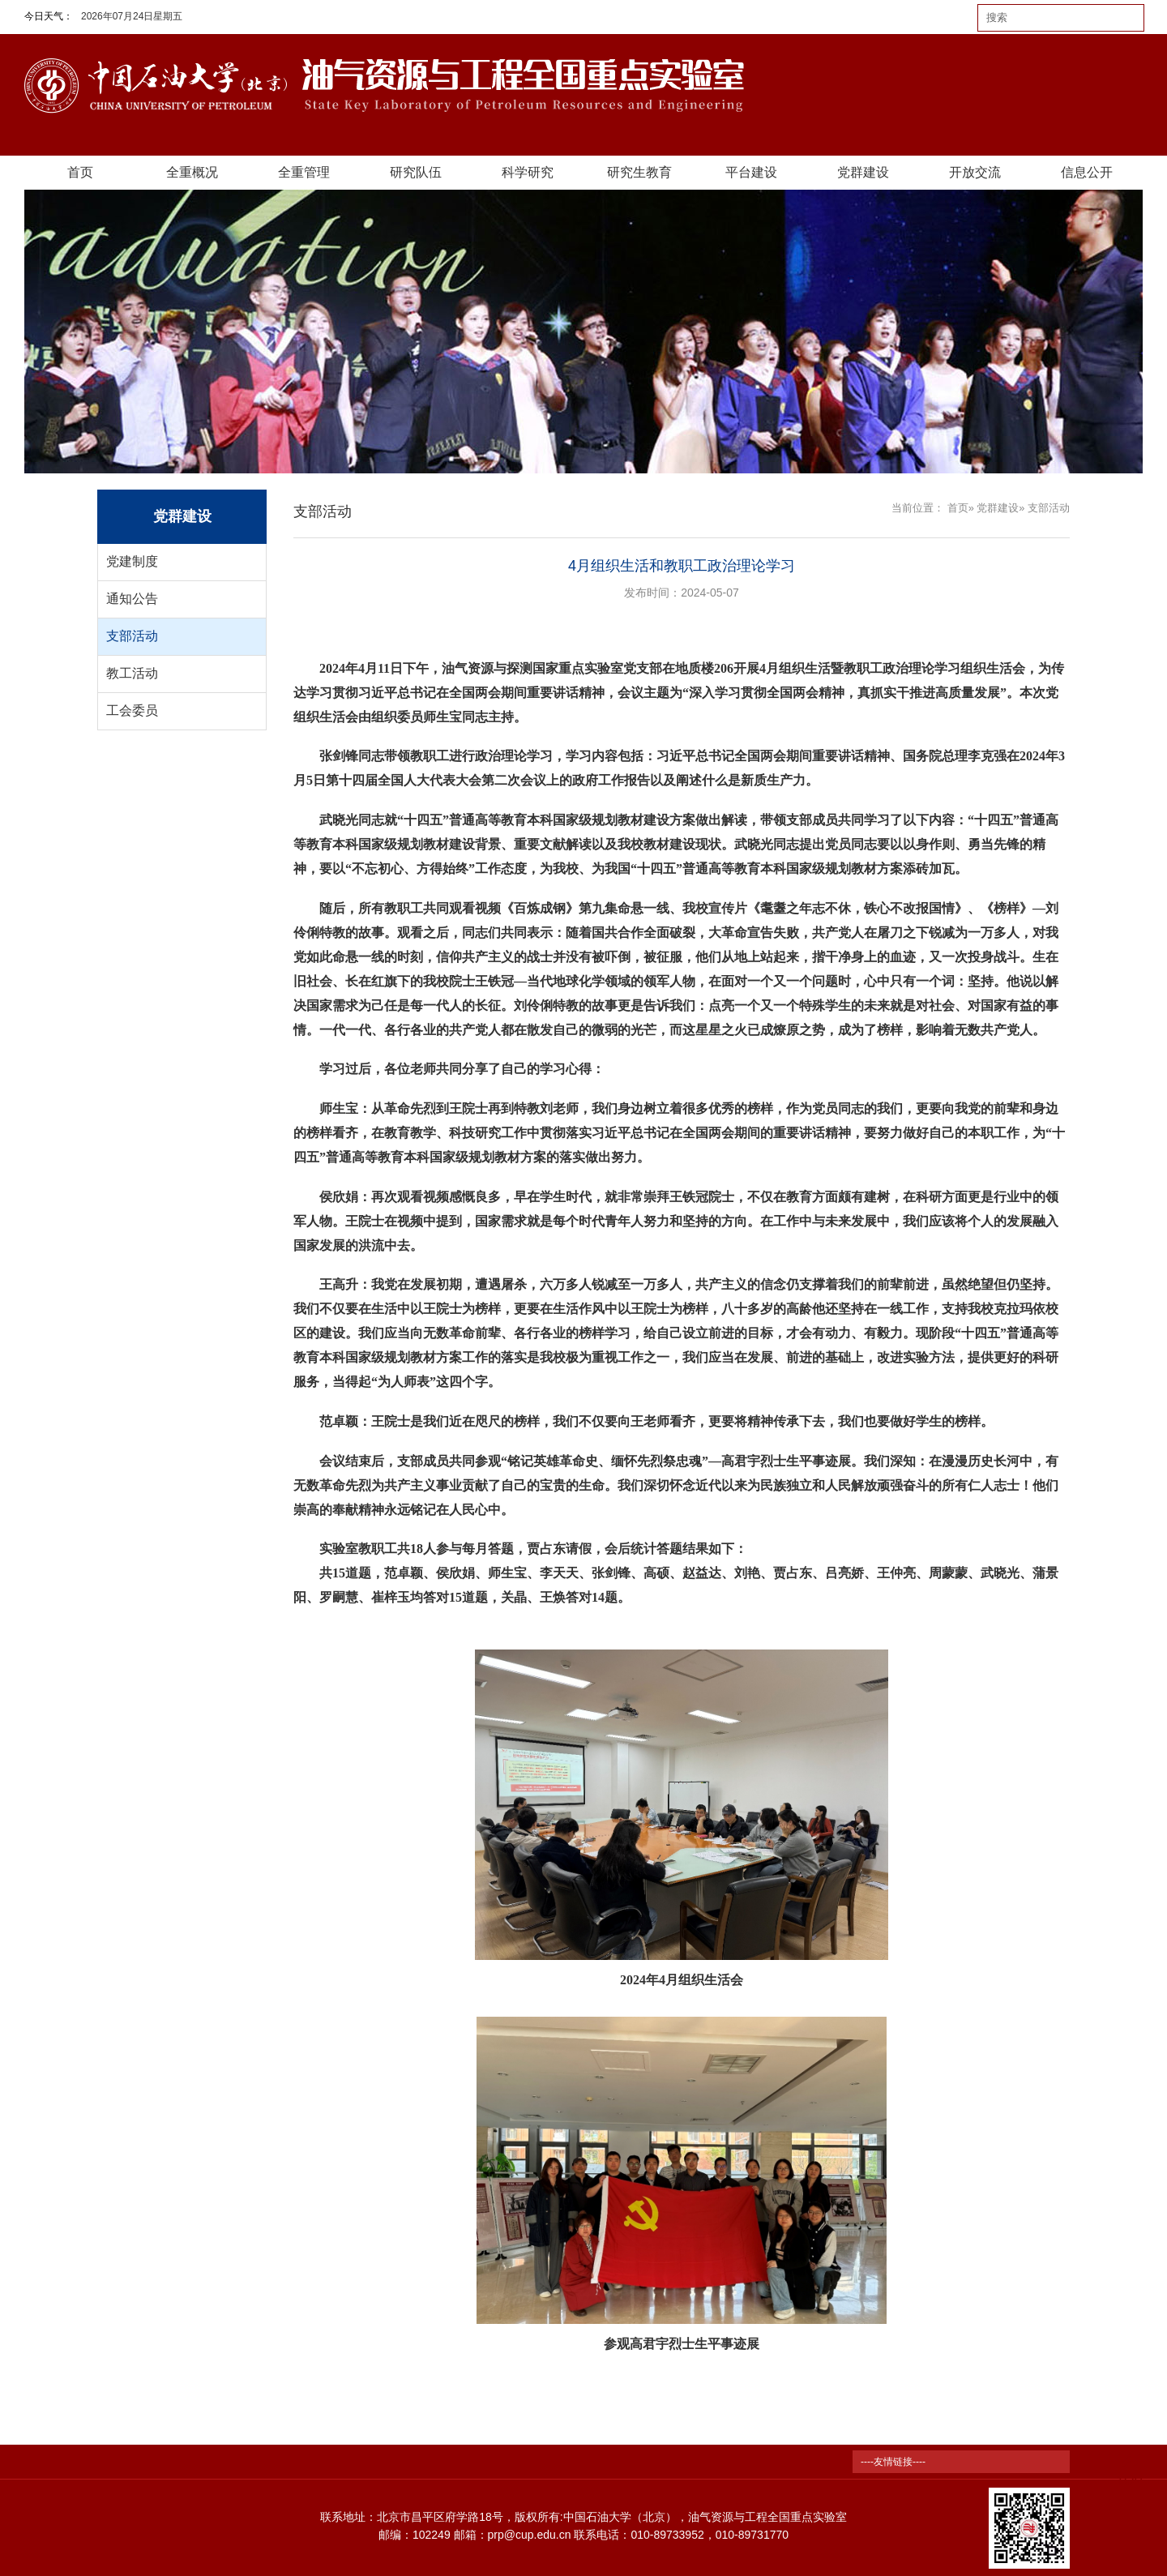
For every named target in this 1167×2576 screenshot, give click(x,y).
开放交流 (975, 172)
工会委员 (132, 710)
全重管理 (304, 172)
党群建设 (863, 172)
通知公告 (132, 598)
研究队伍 (416, 172)
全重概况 (192, 172)
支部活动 (132, 636)
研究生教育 (639, 172)
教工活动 (132, 673)
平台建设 (751, 172)
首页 (80, 172)
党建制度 (132, 561)
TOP (1129, 2471)
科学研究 (528, 172)
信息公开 (1087, 172)
